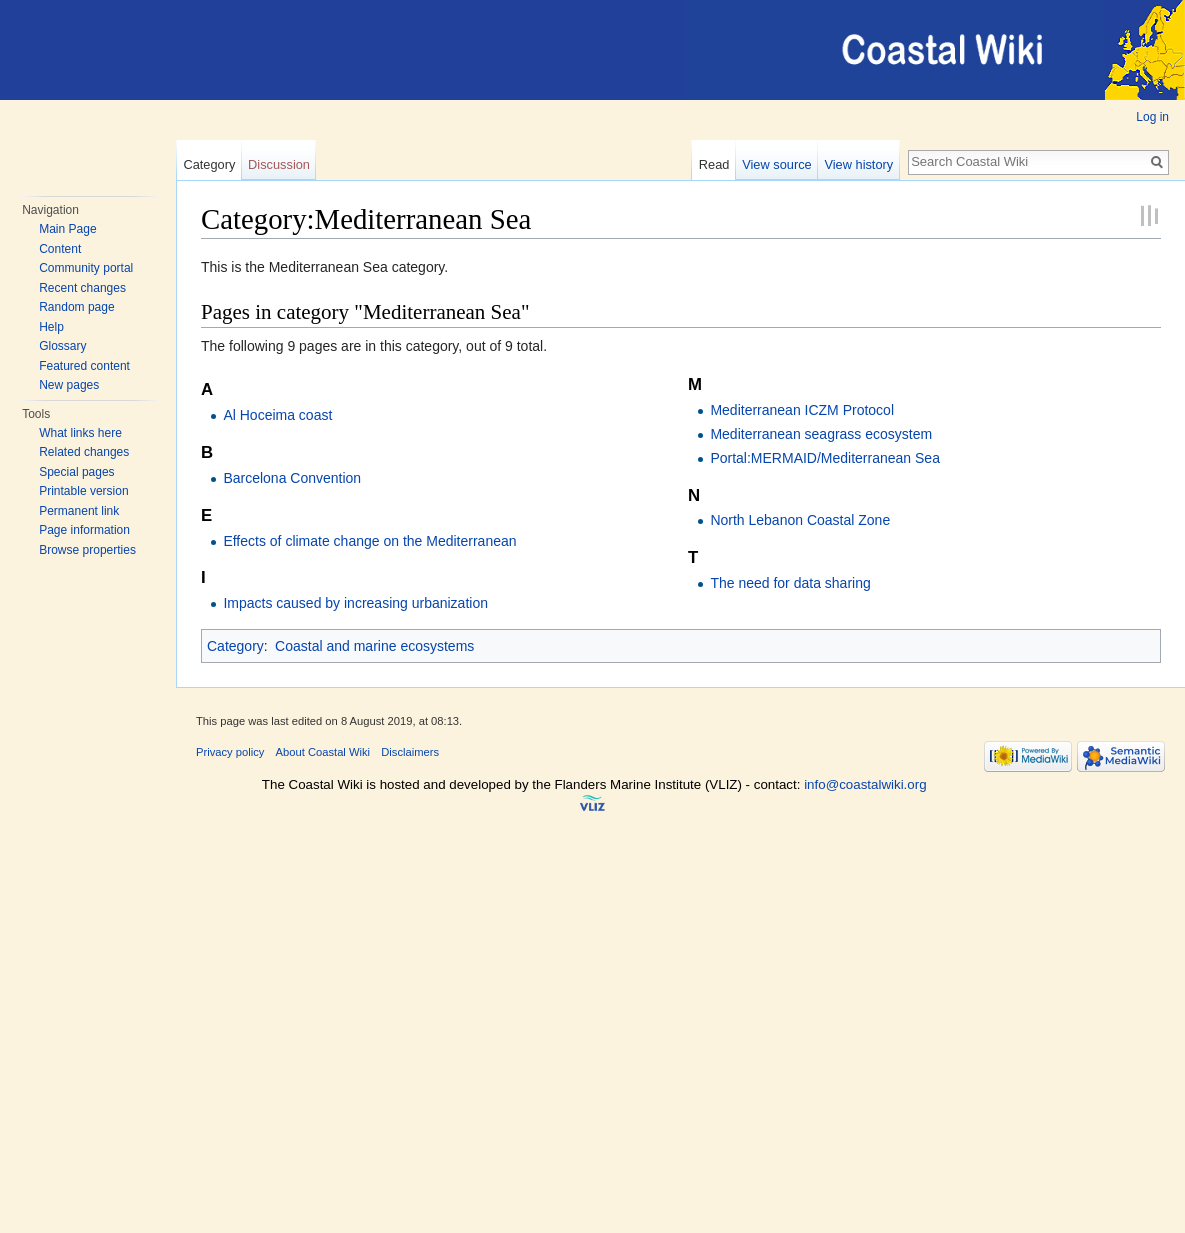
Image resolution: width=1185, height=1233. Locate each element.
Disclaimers (410, 752)
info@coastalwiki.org (865, 784)
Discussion (279, 164)
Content (60, 249)
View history (858, 164)
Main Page (67, 229)
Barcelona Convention (292, 478)
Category (209, 164)
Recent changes (82, 288)
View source (776, 164)
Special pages (76, 472)
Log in (1152, 117)
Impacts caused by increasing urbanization (355, 603)
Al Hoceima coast (277, 415)
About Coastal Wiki (323, 752)
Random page (76, 307)
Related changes (84, 452)
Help (51, 327)
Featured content (84, 366)
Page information (84, 530)
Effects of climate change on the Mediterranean (369, 541)
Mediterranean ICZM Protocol (802, 410)
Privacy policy (230, 752)
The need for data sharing (790, 583)
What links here (80, 433)
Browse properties (87, 550)
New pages (69, 385)
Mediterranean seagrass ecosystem (821, 434)
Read (714, 164)
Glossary (62, 346)
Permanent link (79, 511)
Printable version (83, 491)
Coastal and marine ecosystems (374, 646)
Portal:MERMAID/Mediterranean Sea (825, 458)
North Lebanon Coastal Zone (800, 520)
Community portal (86, 268)
